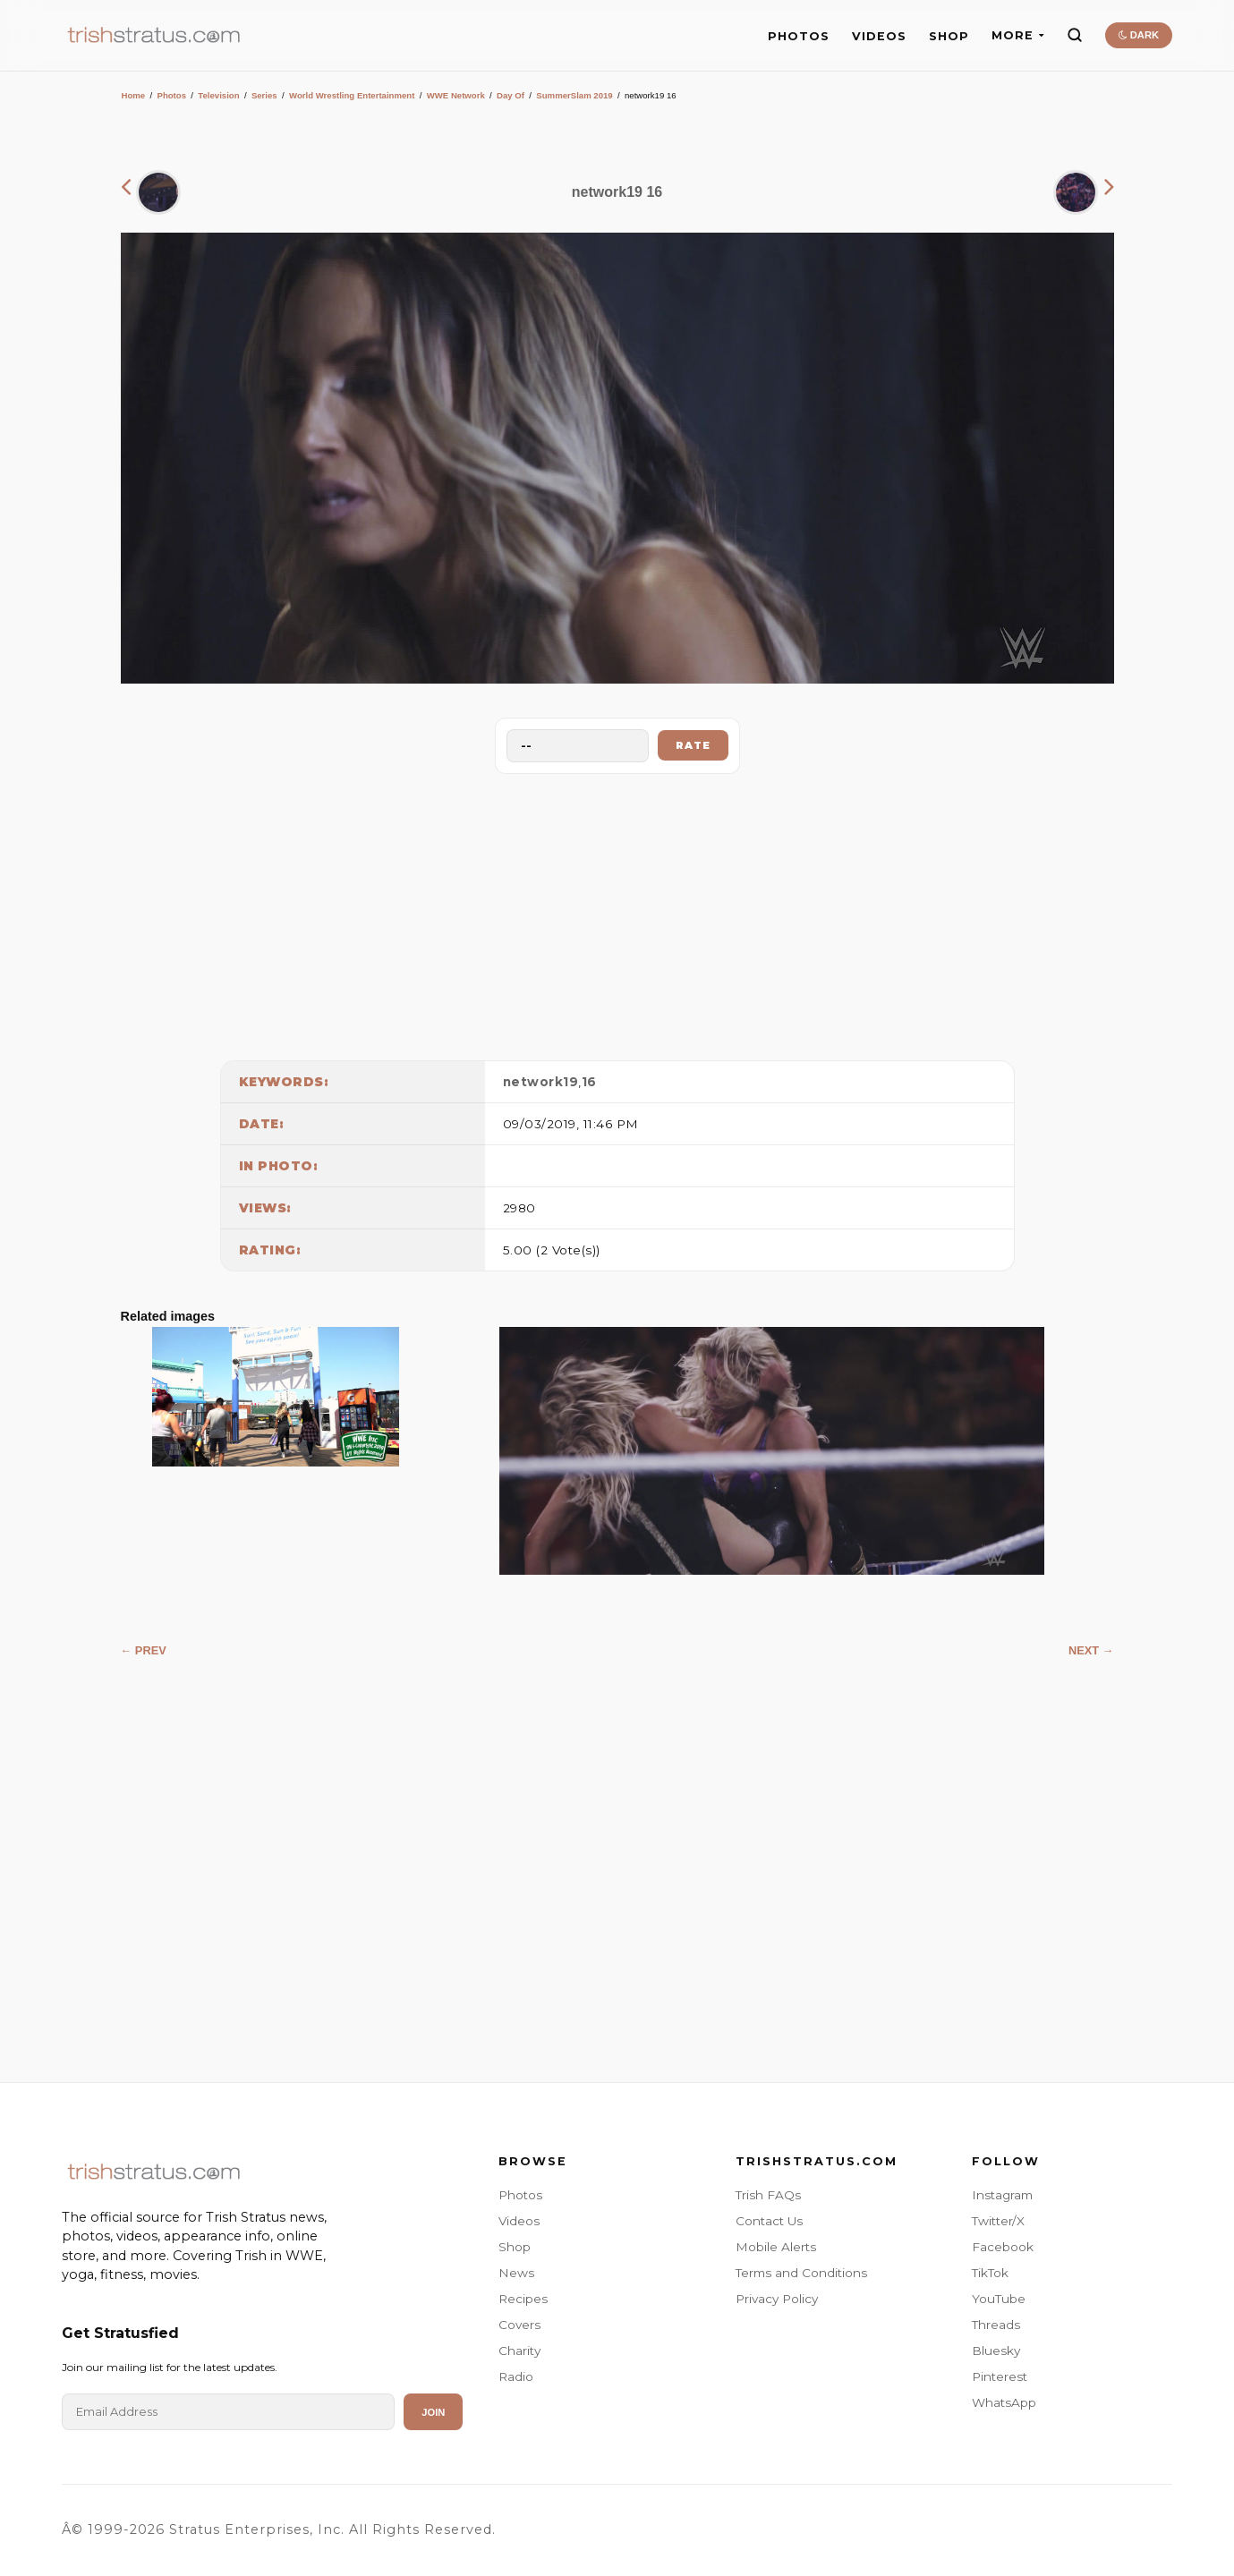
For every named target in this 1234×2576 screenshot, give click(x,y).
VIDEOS (879, 36)
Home (134, 95)
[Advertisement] (617, 912)
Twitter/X (998, 2221)
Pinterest (999, 2376)
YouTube (998, 2298)
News (516, 2273)
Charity (519, 2350)
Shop (514, 2247)
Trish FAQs (768, 2195)
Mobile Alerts (776, 2247)
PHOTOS (799, 36)
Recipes (523, 2298)
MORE (1017, 35)
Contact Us (769, 2221)
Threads (996, 2324)
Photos (171, 95)
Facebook (1003, 2247)
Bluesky (996, 2350)
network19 (541, 1082)
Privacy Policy (777, 2298)
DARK (1139, 35)
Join (433, 2412)
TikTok (990, 2273)
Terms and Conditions (801, 2273)
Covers (519, 2324)
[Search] (1075, 35)
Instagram (1002, 2195)
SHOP (949, 36)
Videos (519, 2221)
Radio (515, 2376)
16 (589, 1082)
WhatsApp (1004, 2402)
